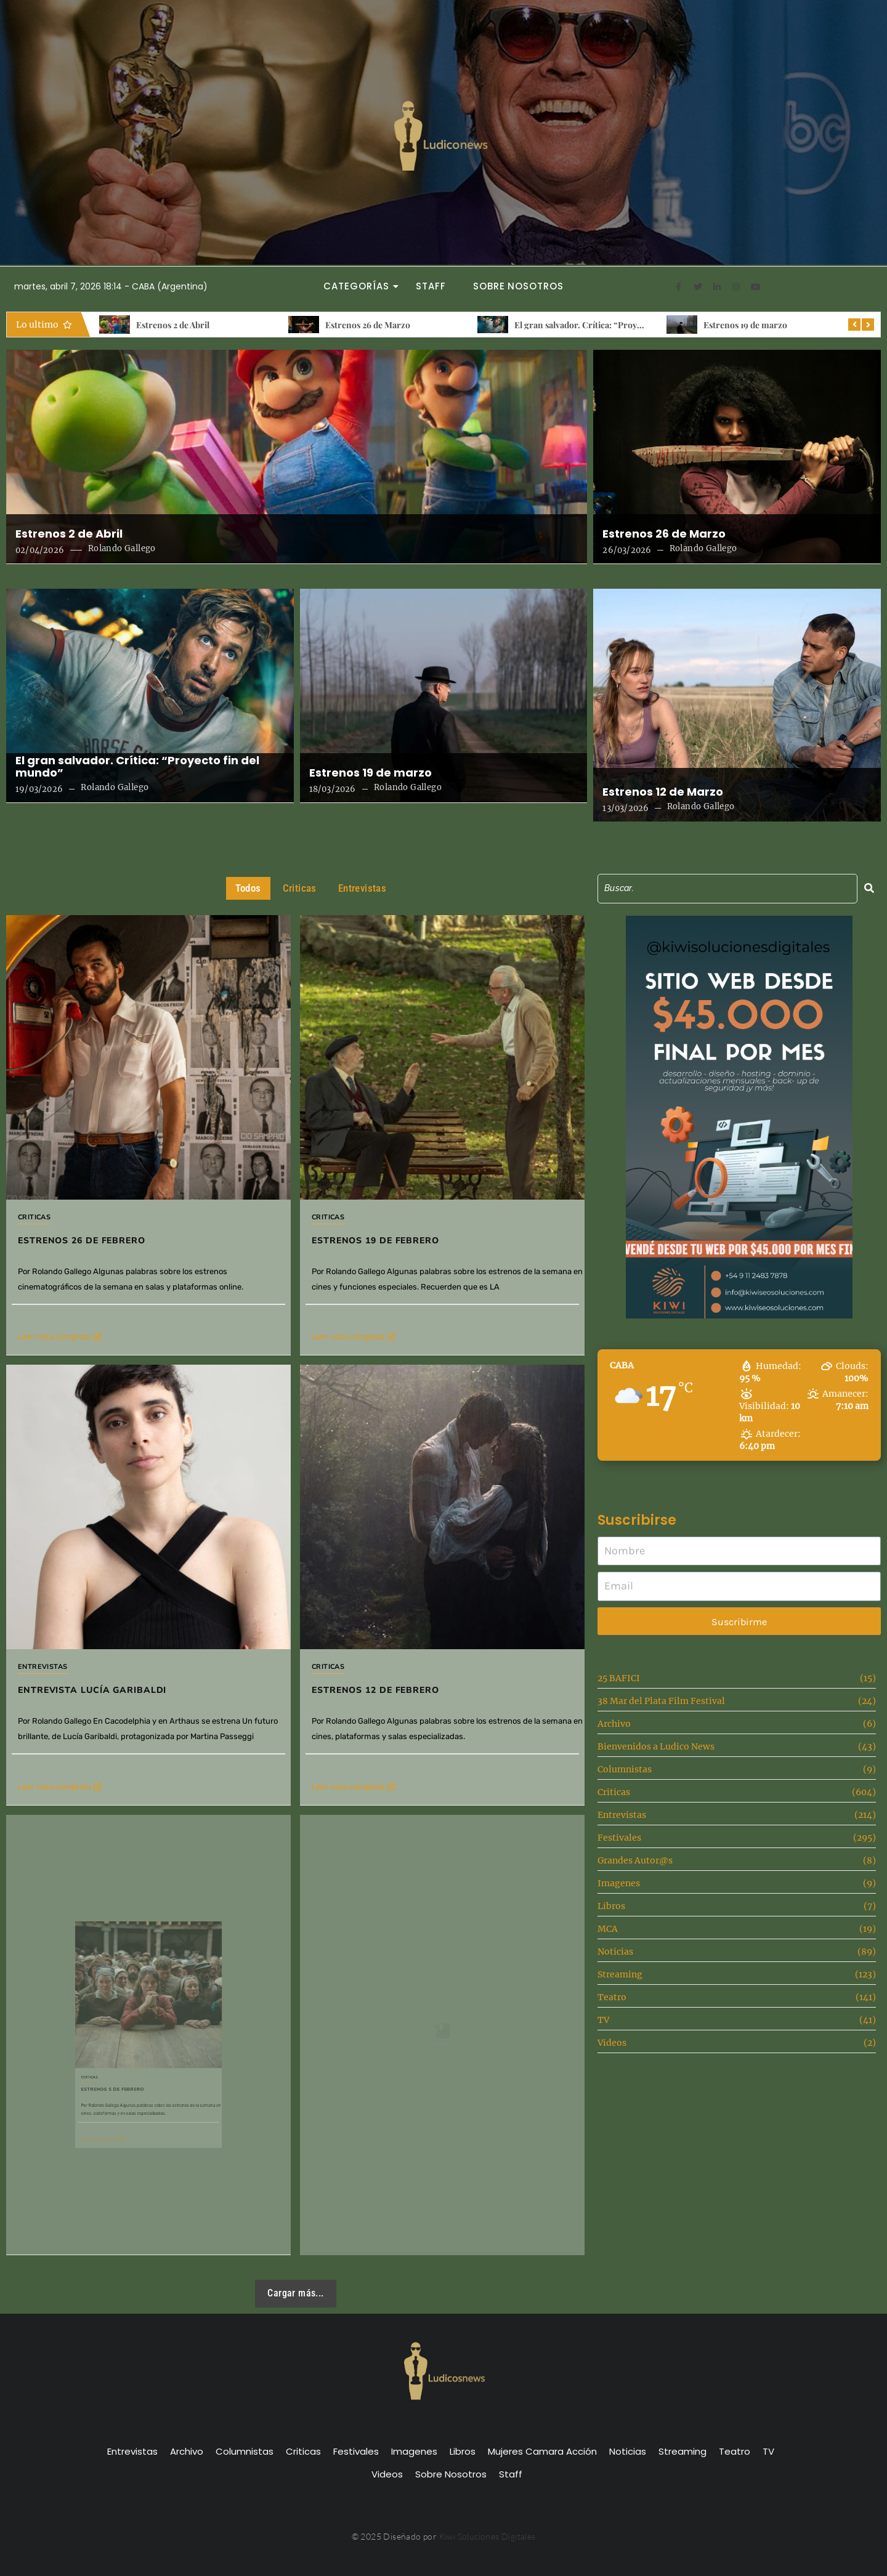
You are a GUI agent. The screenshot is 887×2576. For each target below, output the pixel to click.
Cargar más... (295, 2293)
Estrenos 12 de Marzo (662, 792)
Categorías (359, 286)
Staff (431, 286)
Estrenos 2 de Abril (172, 325)
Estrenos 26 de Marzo (367, 325)
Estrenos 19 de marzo (745, 325)
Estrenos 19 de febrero (407, 1190)
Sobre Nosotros (518, 286)
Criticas (34, 1217)
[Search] (727, 888)
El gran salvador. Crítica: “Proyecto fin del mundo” (614, 325)
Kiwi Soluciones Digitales (487, 2536)
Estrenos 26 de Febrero (81, 1240)
